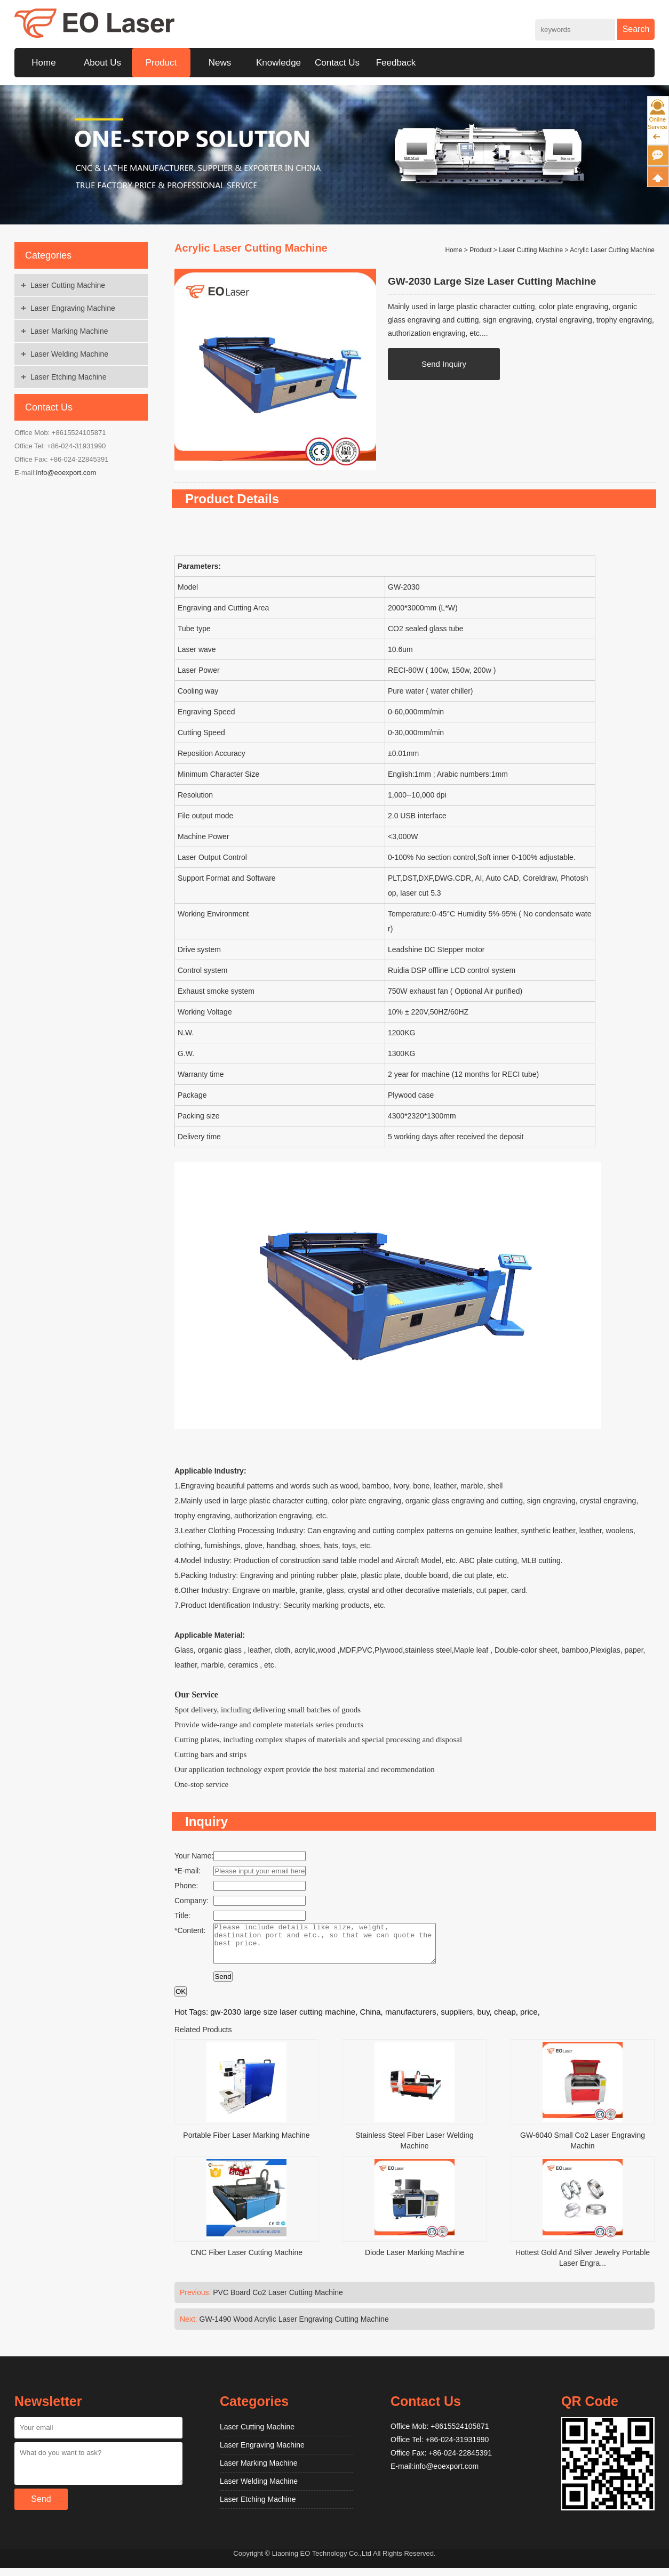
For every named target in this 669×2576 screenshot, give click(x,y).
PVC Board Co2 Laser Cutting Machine (278, 2300)
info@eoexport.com (66, 473)
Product (161, 63)
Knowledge (278, 63)
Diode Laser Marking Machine (414, 2260)
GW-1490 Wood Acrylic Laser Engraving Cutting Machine (294, 2327)
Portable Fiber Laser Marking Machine (246, 2143)
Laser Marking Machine (69, 331)
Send (222, 1985)
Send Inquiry (443, 363)
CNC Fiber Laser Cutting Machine (246, 2260)
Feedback (396, 63)
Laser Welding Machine (69, 354)
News (220, 63)
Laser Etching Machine (68, 377)
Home (43, 63)
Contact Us (337, 63)
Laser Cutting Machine (67, 285)
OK (181, 1999)
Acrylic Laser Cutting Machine (612, 250)
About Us (102, 63)
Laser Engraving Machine (72, 308)
